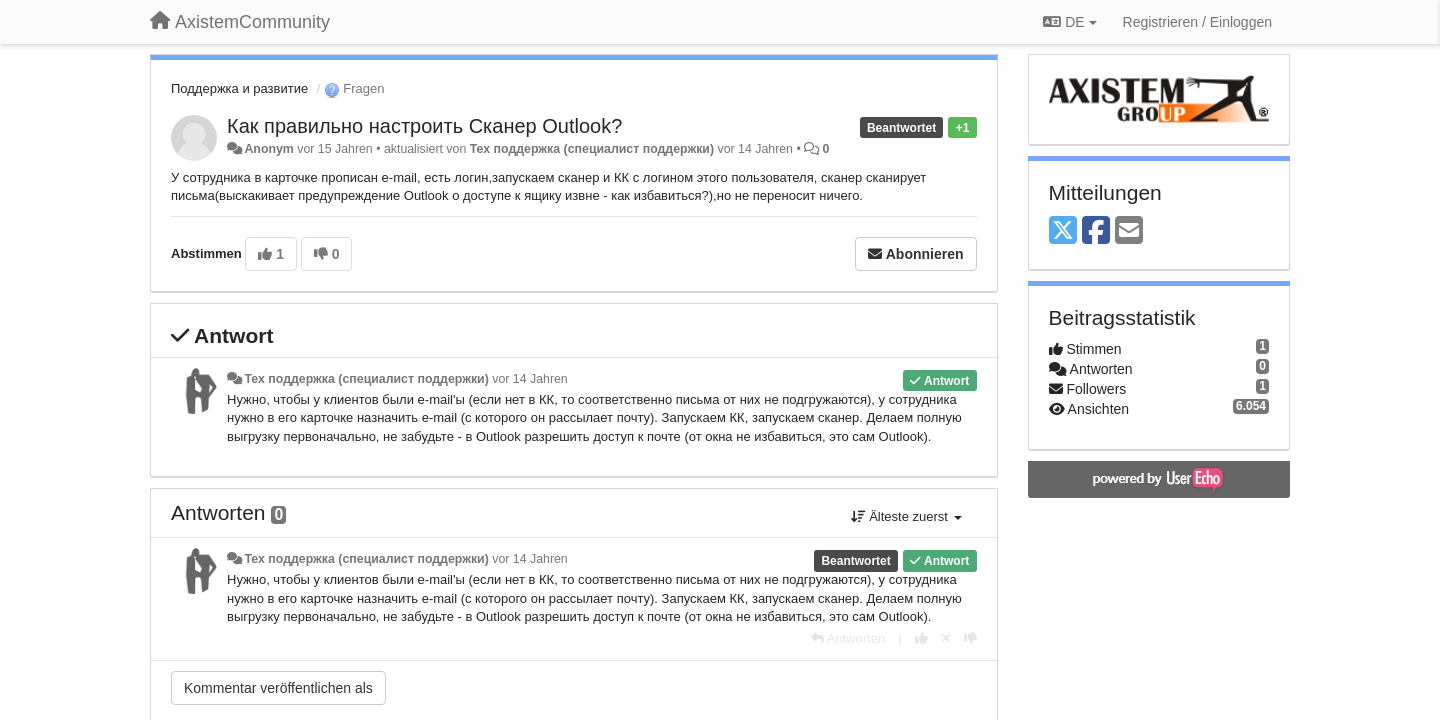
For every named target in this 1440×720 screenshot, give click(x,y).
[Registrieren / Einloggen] (1197, 22)
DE (1069, 22)
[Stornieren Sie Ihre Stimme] (946, 638)
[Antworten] (848, 638)
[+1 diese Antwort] (921, 638)
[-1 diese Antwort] (970, 638)
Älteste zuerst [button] (906, 516)
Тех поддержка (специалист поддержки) (592, 149)
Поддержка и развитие (239, 88)
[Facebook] (1096, 231)
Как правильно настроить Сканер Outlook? (424, 126)
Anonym (268, 149)
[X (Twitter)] (1063, 231)
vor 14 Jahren (529, 379)
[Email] (1129, 231)
